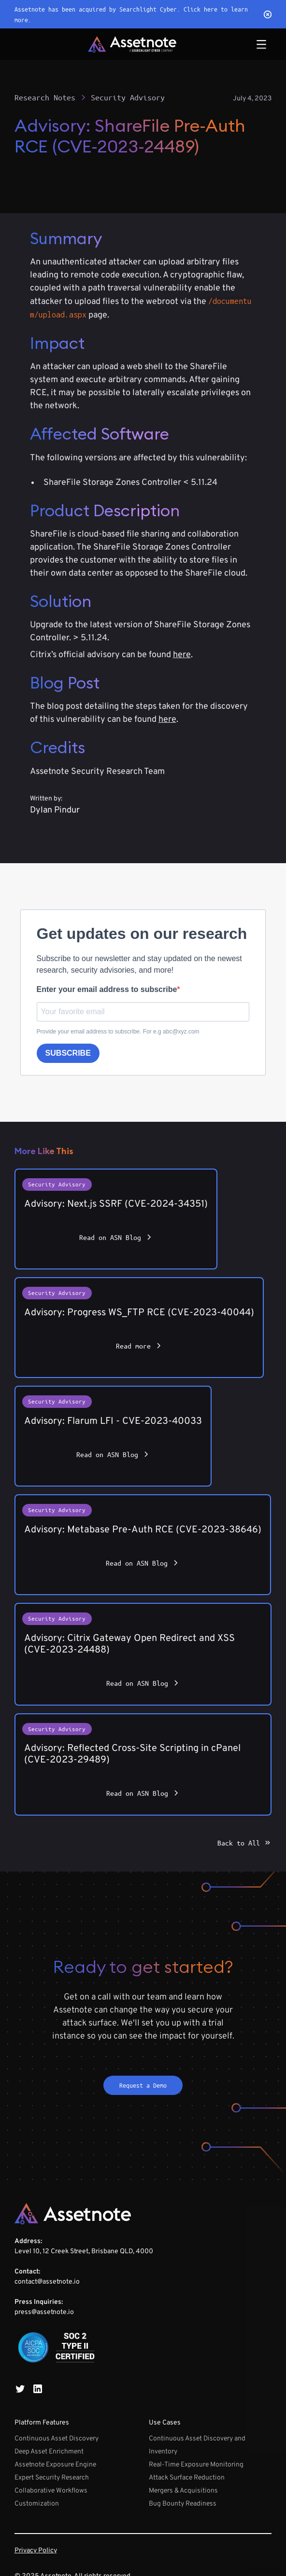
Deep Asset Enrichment (49, 2452)
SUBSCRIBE (68, 1053)
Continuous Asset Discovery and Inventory (197, 2445)
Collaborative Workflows (50, 2491)
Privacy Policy (35, 2551)
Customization (36, 2504)
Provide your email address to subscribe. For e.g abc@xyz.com (118, 1031)
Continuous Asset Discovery (56, 2439)
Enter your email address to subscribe (107, 989)
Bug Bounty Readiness (182, 2504)
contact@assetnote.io (47, 2282)
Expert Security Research (51, 2478)
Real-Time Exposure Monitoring (196, 2465)
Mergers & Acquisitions (183, 2491)
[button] (261, 44)
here (182, 655)
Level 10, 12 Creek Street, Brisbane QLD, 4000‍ (83, 2276)
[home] (132, 44)
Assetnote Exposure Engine (55, 2465)
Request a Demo (143, 2085)
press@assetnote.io (44, 2312)
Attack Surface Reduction (187, 2478)
